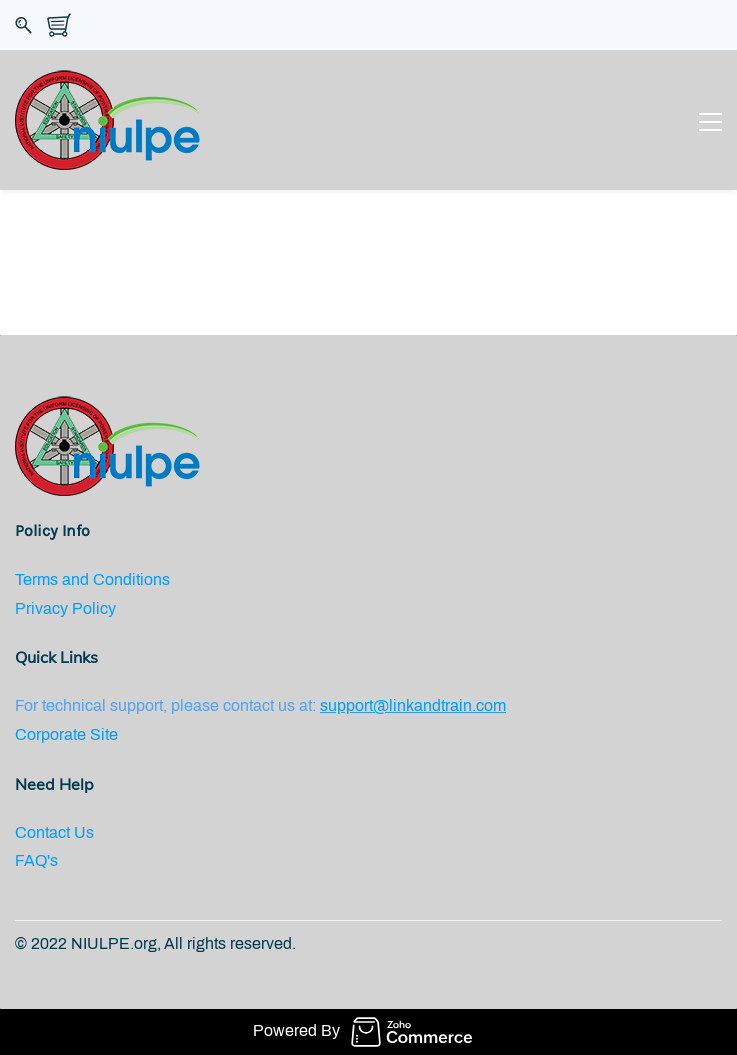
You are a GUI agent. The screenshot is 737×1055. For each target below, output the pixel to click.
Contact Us (54, 832)
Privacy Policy (65, 608)
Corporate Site (66, 734)
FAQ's (36, 860)
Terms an (47, 579)
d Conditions (125, 579)
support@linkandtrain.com (413, 705)
